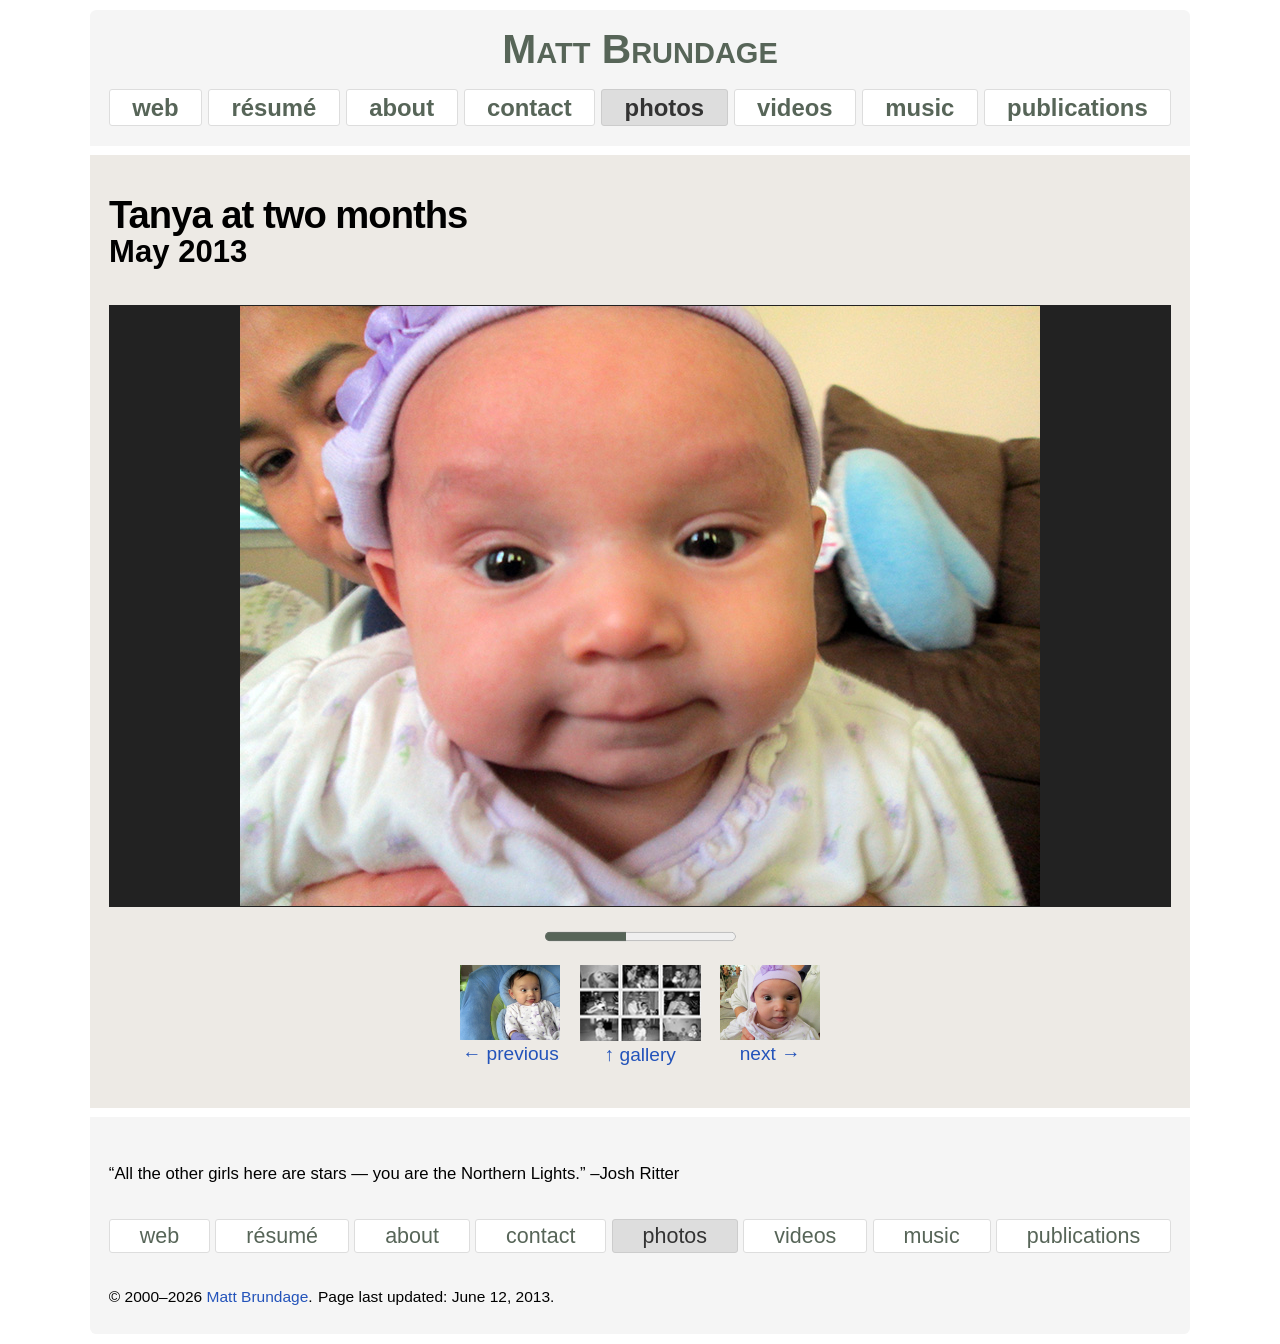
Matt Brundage (640, 49)
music (919, 107)
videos (795, 107)
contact (529, 107)
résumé (273, 107)
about (401, 107)
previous (510, 1053)
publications (1077, 107)
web (155, 107)
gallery (639, 1054)
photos (665, 107)
